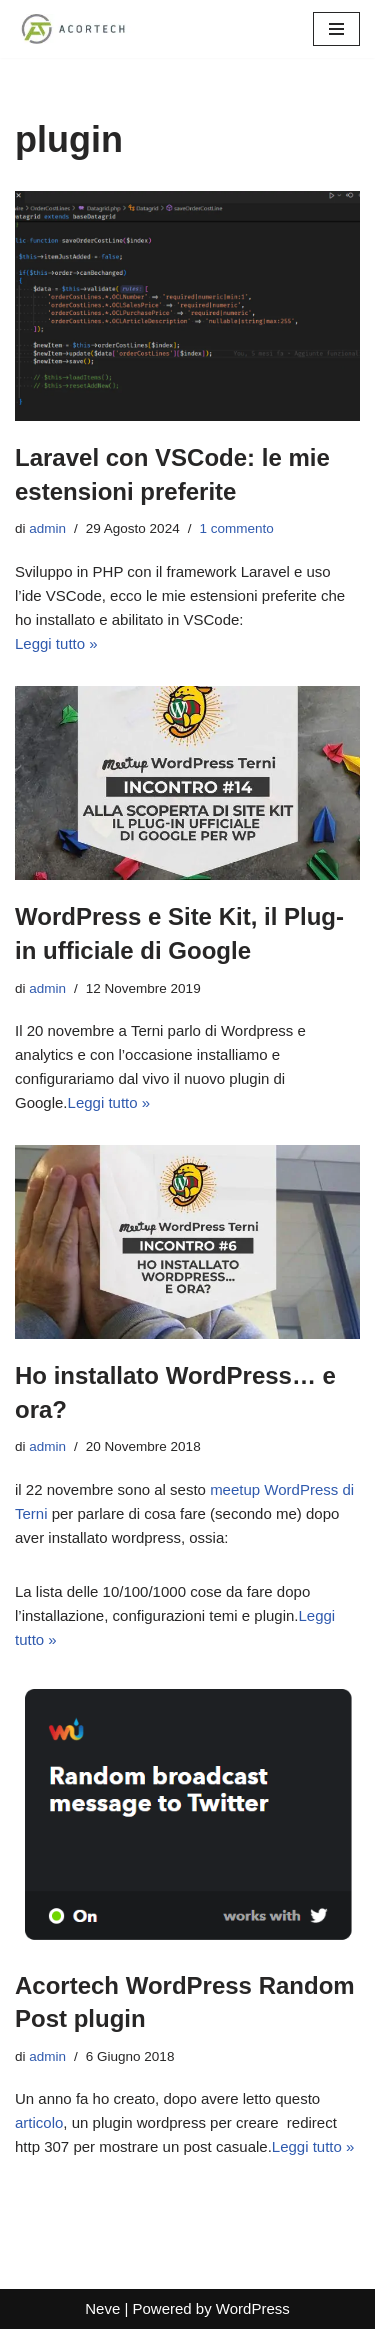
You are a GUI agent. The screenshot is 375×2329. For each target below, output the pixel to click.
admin (47, 528)
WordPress (253, 2308)
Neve (102, 2308)
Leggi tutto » (56, 643)
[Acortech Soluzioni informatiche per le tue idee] (75, 29)
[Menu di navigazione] (336, 29)
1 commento (236, 528)
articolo (39, 2122)
